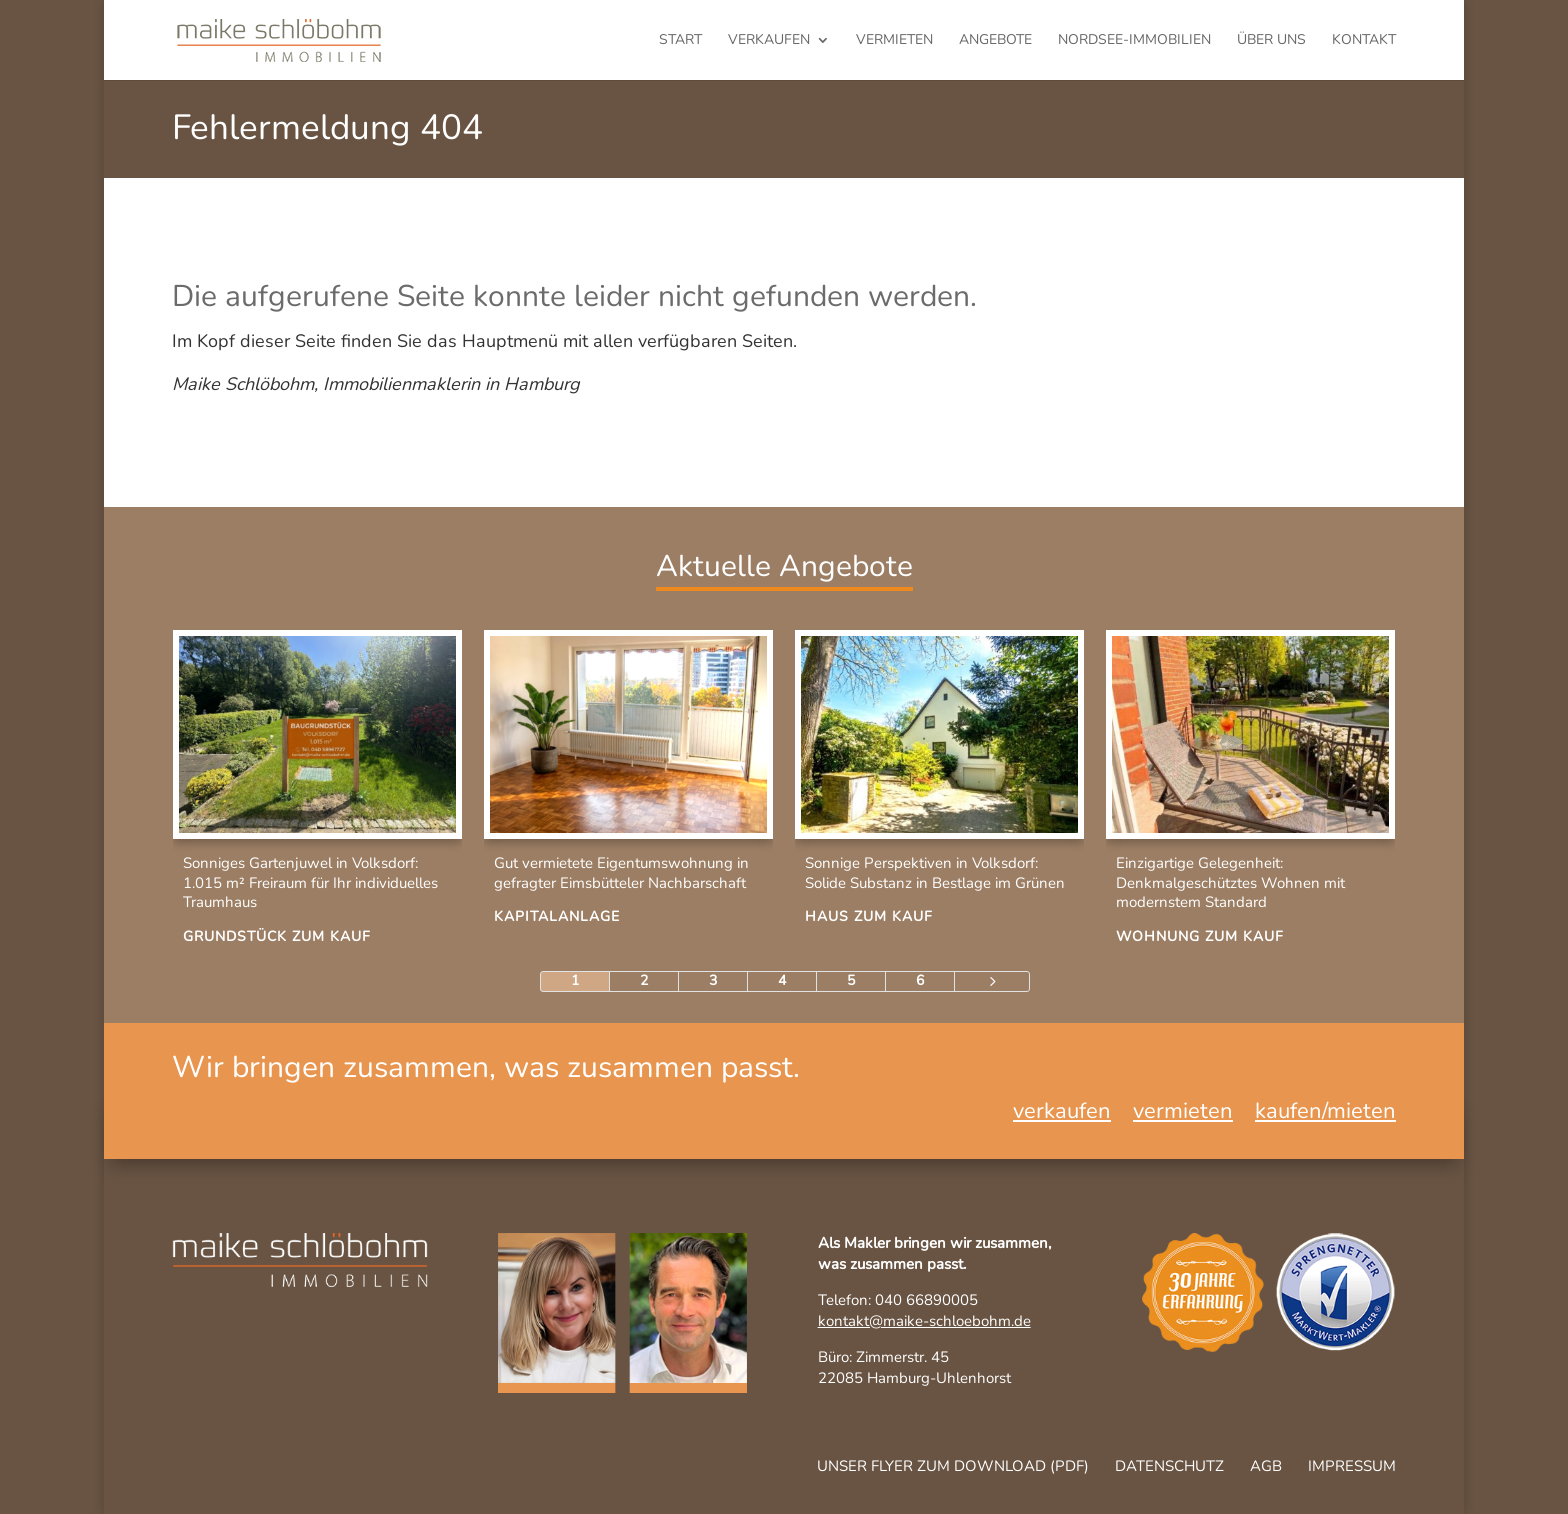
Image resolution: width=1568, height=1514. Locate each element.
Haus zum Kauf (869, 916)
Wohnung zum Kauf (1200, 936)
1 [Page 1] (575, 980)
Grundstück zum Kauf (277, 936)
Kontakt (1364, 41)
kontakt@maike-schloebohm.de (924, 1321)
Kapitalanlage (557, 916)
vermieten (894, 41)
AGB (1266, 1466)
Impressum (1352, 1466)
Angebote (995, 41)
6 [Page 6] (920, 980)
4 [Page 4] (782, 980)
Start (680, 41)
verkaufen (769, 41)
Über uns (1271, 41)
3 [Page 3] (713, 980)
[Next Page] (992, 981)
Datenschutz (1169, 1466)
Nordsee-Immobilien (1134, 41)
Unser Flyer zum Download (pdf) (953, 1466)
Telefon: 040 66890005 (898, 1300)
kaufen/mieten (1325, 1115)
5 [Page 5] (851, 980)
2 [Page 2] (644, 980)
